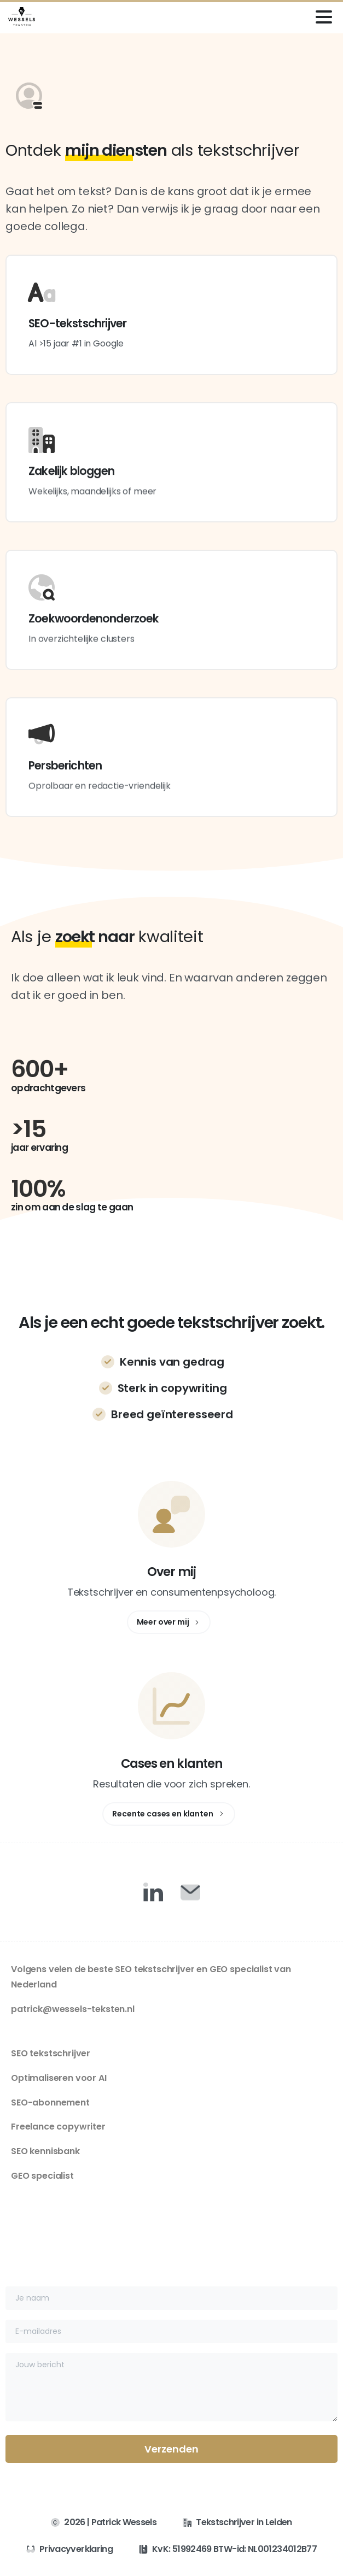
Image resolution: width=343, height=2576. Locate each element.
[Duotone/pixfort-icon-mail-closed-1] (190, 1891)
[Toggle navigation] (324, 17)
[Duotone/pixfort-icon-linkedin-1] (153, 1891)
